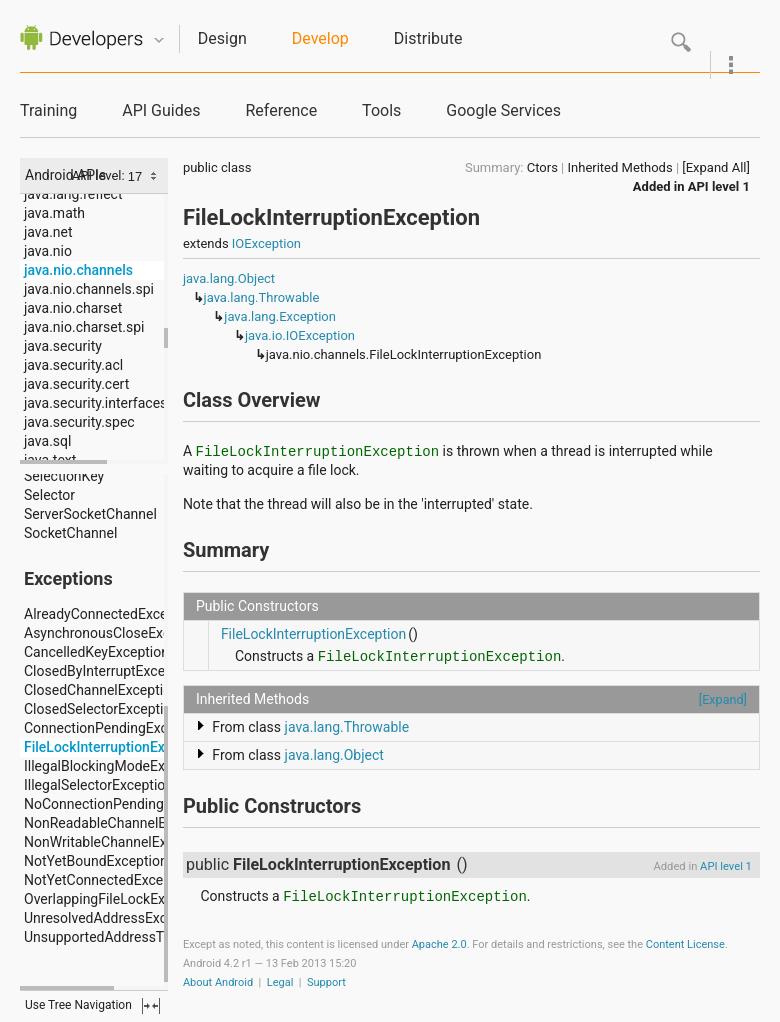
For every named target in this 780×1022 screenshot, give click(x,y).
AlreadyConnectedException (111, 614)
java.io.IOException (300, 335)
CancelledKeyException (96, 652)
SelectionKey (64, 476)
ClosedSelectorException (101, 709)
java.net (48, 232)
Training (48, 110)
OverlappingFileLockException (117, 899)
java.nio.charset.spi (84, 327)
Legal (280, 982)
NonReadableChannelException (121, 823)
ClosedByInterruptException (110, 671)
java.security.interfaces (95, 403)
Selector (49, 495)
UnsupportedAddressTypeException (135, 937)
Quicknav (159, 40)
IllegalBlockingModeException (117, 766)
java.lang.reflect (73, 194)
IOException (266, 243)
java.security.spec (79, 422)
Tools (381, 110)
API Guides (161, 110)
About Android (218, 982)
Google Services (503, 110)
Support (326, 982)
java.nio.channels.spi (89, 289)
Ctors (542, 167)
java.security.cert (76, 384)
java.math (54, 213)
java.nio (48, 251)
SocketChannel (70, 533)
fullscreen (151, 1006)
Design (222, 38)
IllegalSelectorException (98, 785)
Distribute (428, 38)
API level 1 (719, 186)
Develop (320, 38)
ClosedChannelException (101, 690)
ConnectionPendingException (115, 728)
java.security (63, 346)
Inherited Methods (620, 167)
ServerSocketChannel (90, 514)
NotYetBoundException (96, 861)
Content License (685, 944)
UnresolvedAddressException (115, 918)
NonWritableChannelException (118, 842)
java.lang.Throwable (262, 297)
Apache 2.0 (439, 944)
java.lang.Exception (280, 316)
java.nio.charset (73, 308)
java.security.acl (73, 365)
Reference (281, 110)
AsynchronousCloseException (116, 633)
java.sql (47, 441)
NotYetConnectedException (109, 880)
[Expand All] (716, 167)
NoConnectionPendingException (124, 804)
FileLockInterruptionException (117, 747)
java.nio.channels (78, 270)
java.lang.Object (229, 278)
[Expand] (723, 699)
